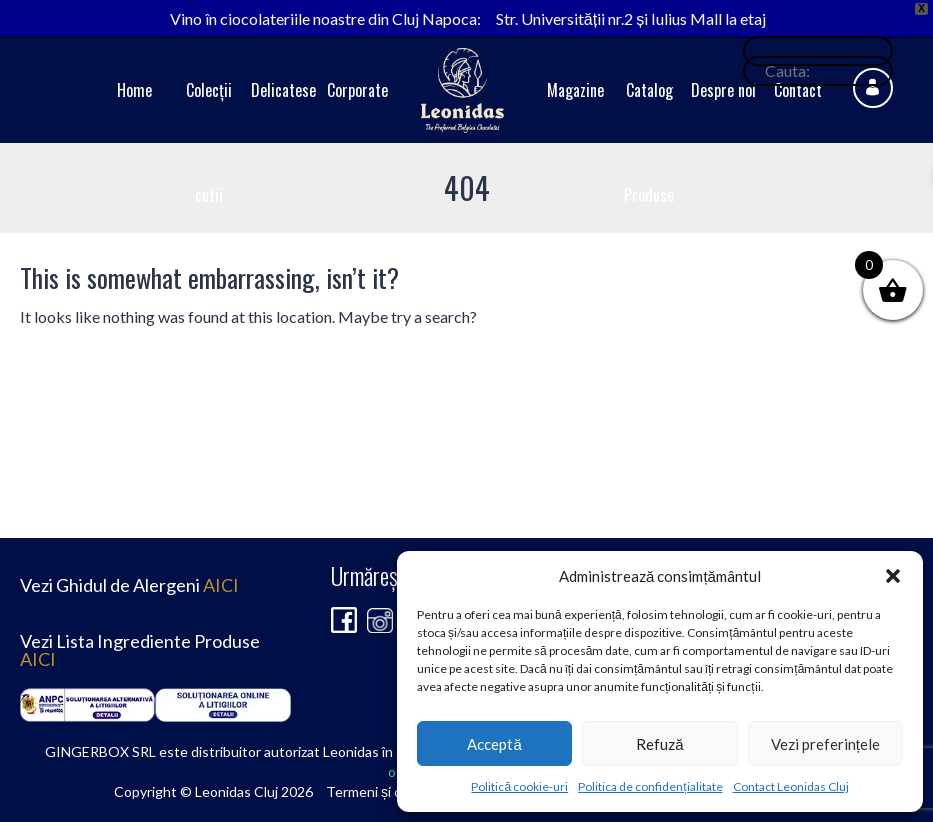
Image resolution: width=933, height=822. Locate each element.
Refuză (659, 744)
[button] (893, 576)
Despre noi (723, 90)
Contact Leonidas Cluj (791, 786)
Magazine (575, 90)
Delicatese (283, 90)
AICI (221, 585)
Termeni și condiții (382, 791)
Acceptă (494, 744)
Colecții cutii (209, 142)
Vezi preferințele (825, 744)
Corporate (357, 90)
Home (134, 90)
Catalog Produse (649, 142)
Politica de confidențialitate (650, 786)
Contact (798, 90)
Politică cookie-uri (519, 786)
